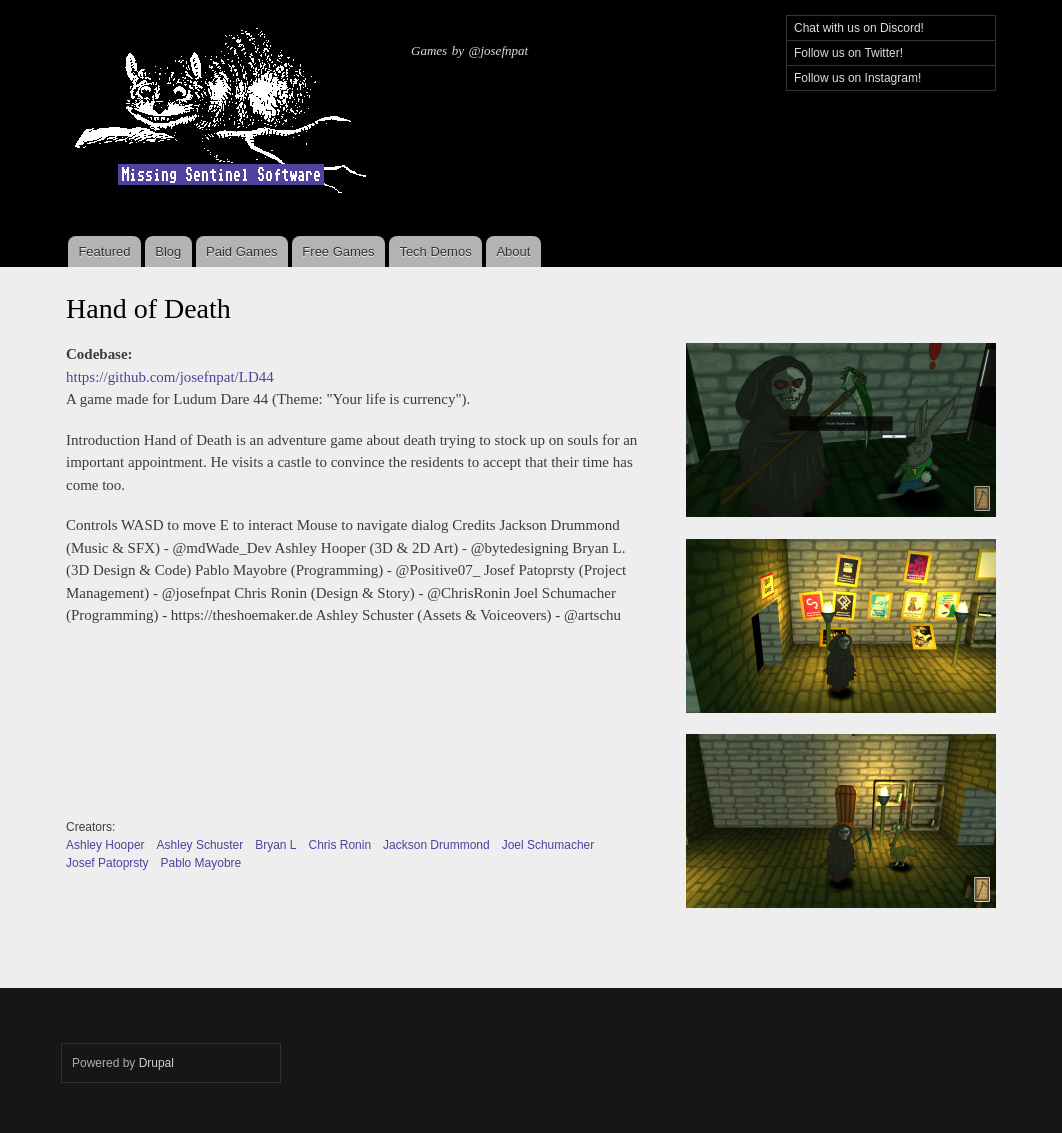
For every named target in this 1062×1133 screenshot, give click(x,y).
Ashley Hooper (105, 845)
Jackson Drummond (436, 845)
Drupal (156, 1063)
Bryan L (275, 845)
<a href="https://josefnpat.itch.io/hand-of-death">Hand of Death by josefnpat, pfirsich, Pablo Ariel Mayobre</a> (342, 728)
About (513, 251)
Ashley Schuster (200, 845)
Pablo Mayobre (201, 863)
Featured (104, 251)
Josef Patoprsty (107, 863)
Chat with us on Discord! (859, 28)
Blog (168, 251)
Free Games (338, 251)
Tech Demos (435, 251)
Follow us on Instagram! (857, 78)
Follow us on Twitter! (848, 53)
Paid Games (242, 251)
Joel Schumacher (548, 845)
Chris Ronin (339, 845)
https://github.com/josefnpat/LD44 (170, 377)
